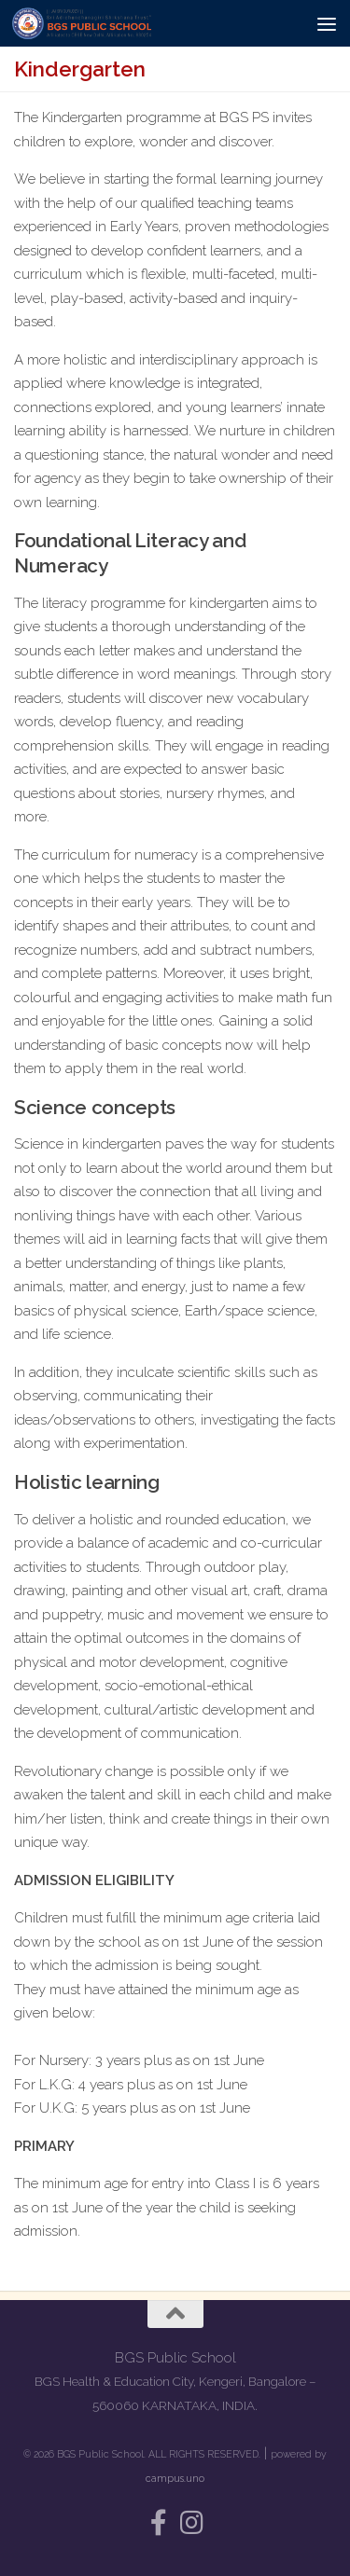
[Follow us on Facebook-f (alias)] (159, 2523)
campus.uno (175, 2478)
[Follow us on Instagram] (192, 2523)
